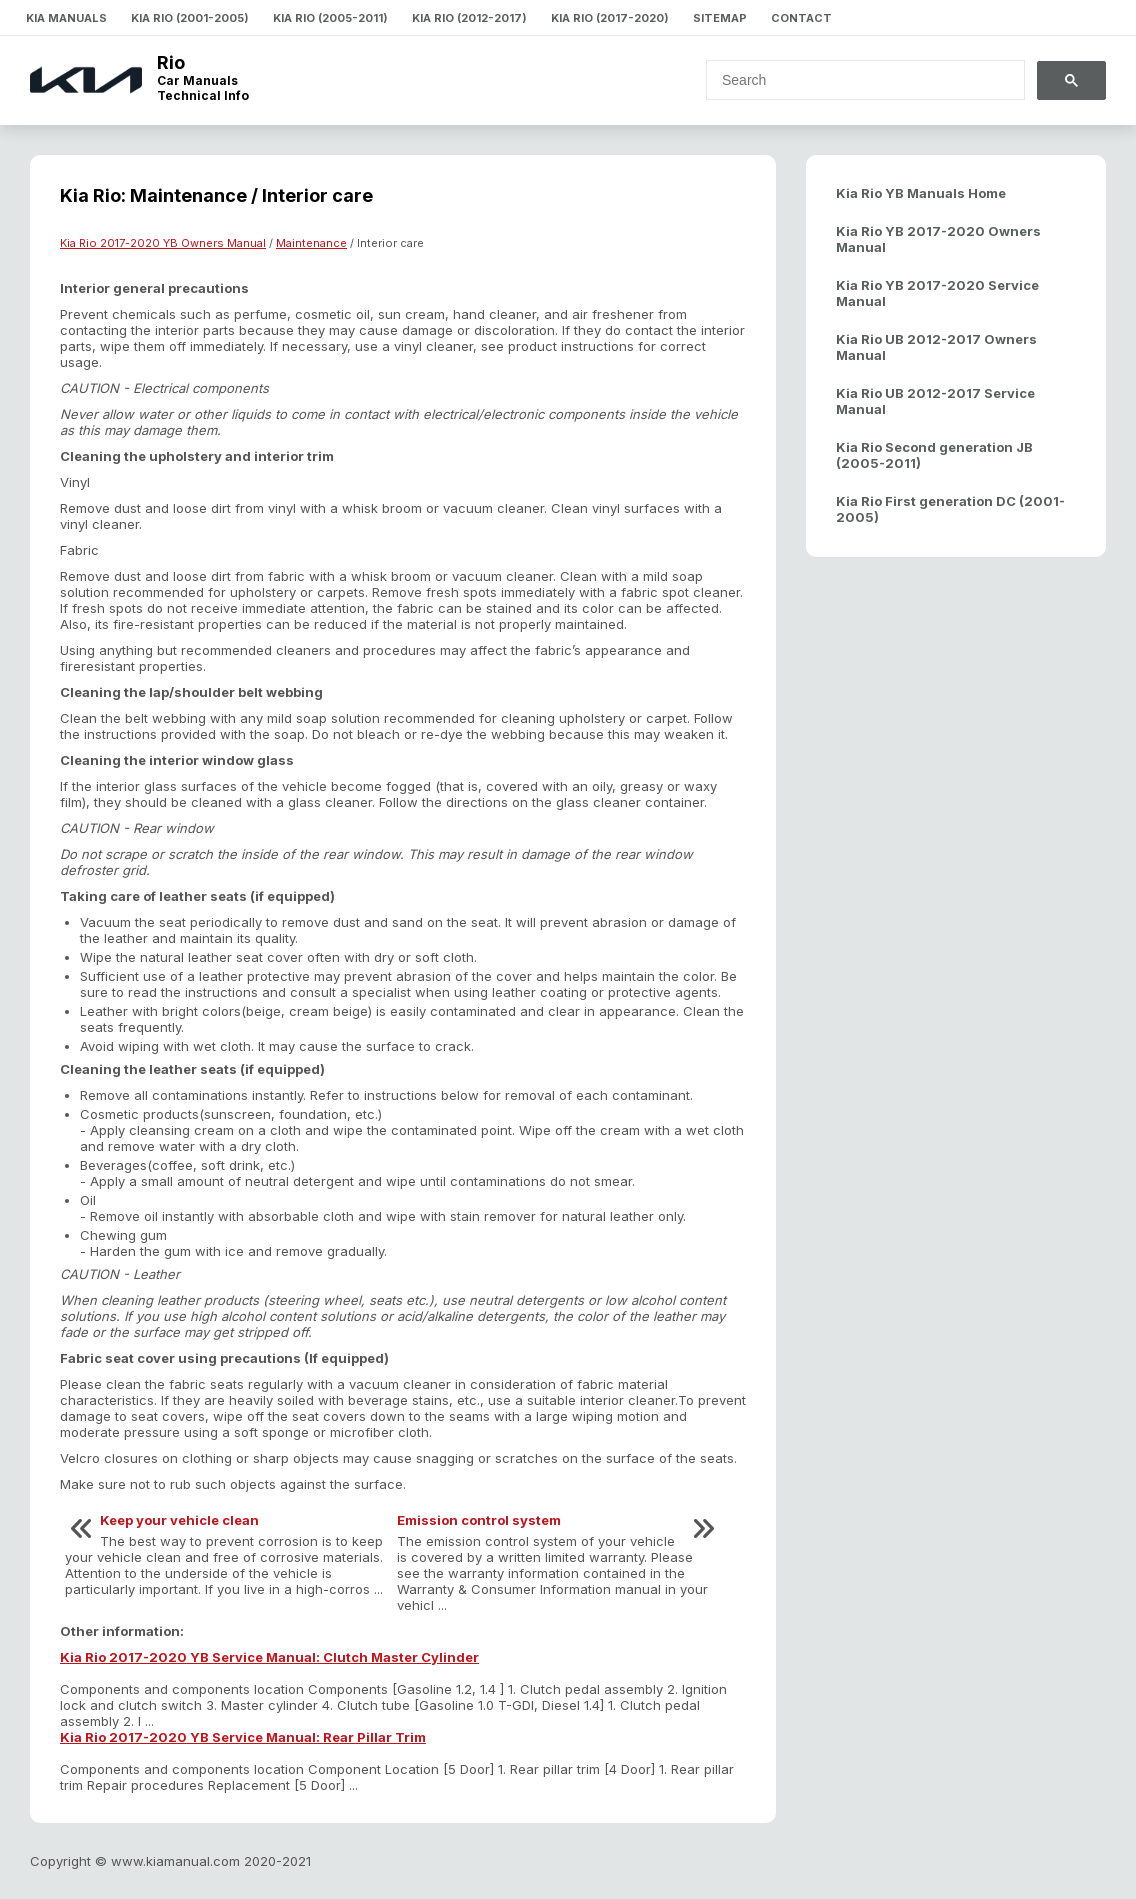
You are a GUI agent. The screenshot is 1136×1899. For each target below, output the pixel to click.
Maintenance (311, 243)
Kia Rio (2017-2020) (610, 18)
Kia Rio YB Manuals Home (921, 193)
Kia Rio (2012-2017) (469, 18)
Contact (801, 18)
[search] (853, 80)
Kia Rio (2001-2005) (190, 18)
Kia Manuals (66, 18)
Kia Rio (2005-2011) (330, 18)
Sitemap (720, 18)
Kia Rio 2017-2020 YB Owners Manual (163, 243)
